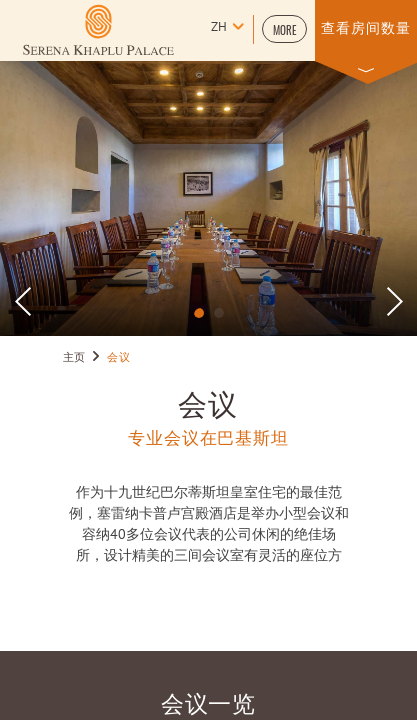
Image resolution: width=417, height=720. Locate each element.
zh (219, 28)
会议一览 (209, 701)
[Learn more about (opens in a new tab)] (98, 30)
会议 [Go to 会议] (118, 358)
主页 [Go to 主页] (74, 358)
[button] (284, 29)
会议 (208, 402)
